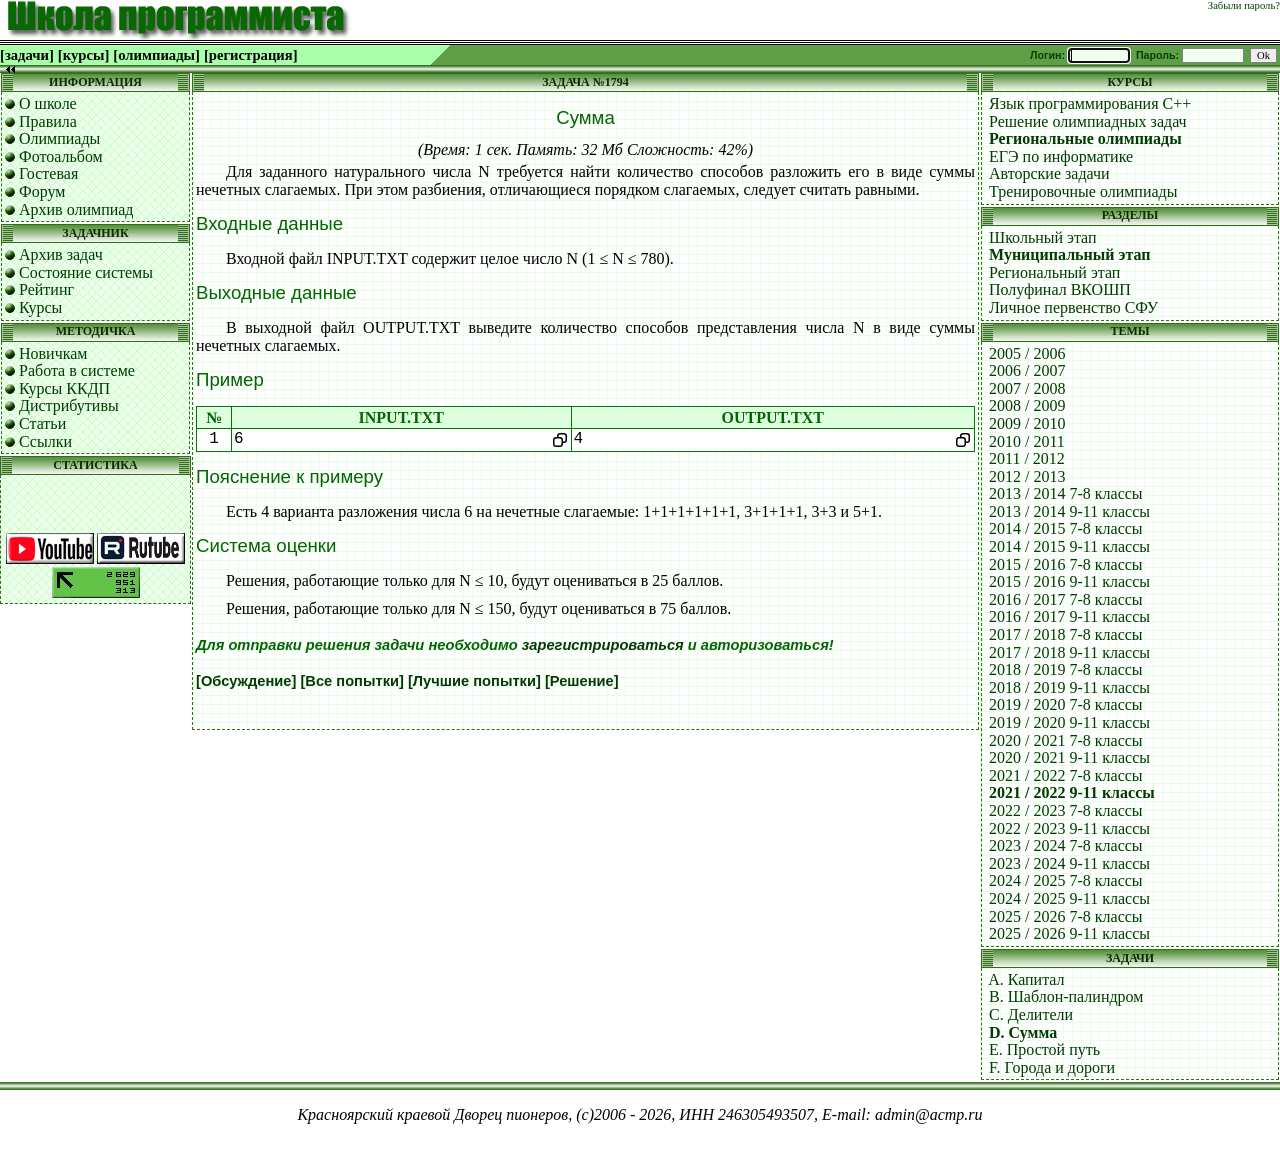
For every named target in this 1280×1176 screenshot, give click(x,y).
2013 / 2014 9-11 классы (1069, 511)
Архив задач (61, 254)
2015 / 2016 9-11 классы (1069, 581)
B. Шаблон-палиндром (1066, 996)
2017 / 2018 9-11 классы (1069, 652)
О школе (48, 103)
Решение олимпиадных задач (1088, 121)
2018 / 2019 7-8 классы (1066, 669)
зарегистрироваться (603, 645)
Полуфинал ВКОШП (1060, 289)
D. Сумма (1023, 1032)
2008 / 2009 (1027, 405)
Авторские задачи (1049, 173)
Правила (48, 121)
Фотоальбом (61, 156)
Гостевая (48, 173)
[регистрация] (251, 55)
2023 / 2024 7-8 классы (1066, 845)
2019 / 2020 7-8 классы (1066, 704)
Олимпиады (59, 138)
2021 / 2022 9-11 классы (1072, 792)
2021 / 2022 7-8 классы (1066, 775)
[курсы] (83, 55)
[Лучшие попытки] (474, 681)
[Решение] (582, 681)
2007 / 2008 (1027, 388)
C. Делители (1031, 1014)
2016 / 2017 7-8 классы (1066, 599)
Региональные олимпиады (1085, 138)
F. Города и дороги (1052, 1067)
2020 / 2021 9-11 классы (1069, 757)
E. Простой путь (1044, 1049)
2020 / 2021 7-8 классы (1066, 740)
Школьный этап (1043, 237)
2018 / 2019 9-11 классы (1069, 687)
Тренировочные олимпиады (1083, 191)
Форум (42, 191)
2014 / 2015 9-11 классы (1069, 546)
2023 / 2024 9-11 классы (1069, 863)
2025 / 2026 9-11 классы (1069, 933)
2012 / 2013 (1027, 476)
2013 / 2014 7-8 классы (1066, 493)
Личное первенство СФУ (1073, 307)
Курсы (40, 307)
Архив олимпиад (76, 209)
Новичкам (53, 353)
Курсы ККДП (64, 388)
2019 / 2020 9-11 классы (1069, 722)
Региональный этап (1054, 272)
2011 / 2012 (1027, 458)
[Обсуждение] (246, 681)
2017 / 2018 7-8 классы (1066, 634)
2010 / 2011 (1027, 441)
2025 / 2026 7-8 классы (1066, 916)
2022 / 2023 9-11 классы (1069, 828)
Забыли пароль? (1244, 5)
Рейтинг (46, 289)
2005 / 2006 (1027, 353)
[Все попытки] (351, 681)
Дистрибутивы (69, 405)
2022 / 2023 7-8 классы (1066, 810)
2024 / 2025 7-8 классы (1066, 880)
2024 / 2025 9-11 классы (1069, 898)
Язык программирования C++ (1090, 103)
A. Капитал (1026, 979)
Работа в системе (77, 370)
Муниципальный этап (1069, 254)
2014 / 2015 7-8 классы (1066, 528)
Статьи (42, 423)
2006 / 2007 (1027, 370)
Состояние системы (86, 272)
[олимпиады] (156, 55)
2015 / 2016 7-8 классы (1066, 564)
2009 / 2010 (1027, 423)
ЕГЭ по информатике (1061, 156)
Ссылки (45, 441)
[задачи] (27, 55)
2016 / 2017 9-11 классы (1069, 616)
